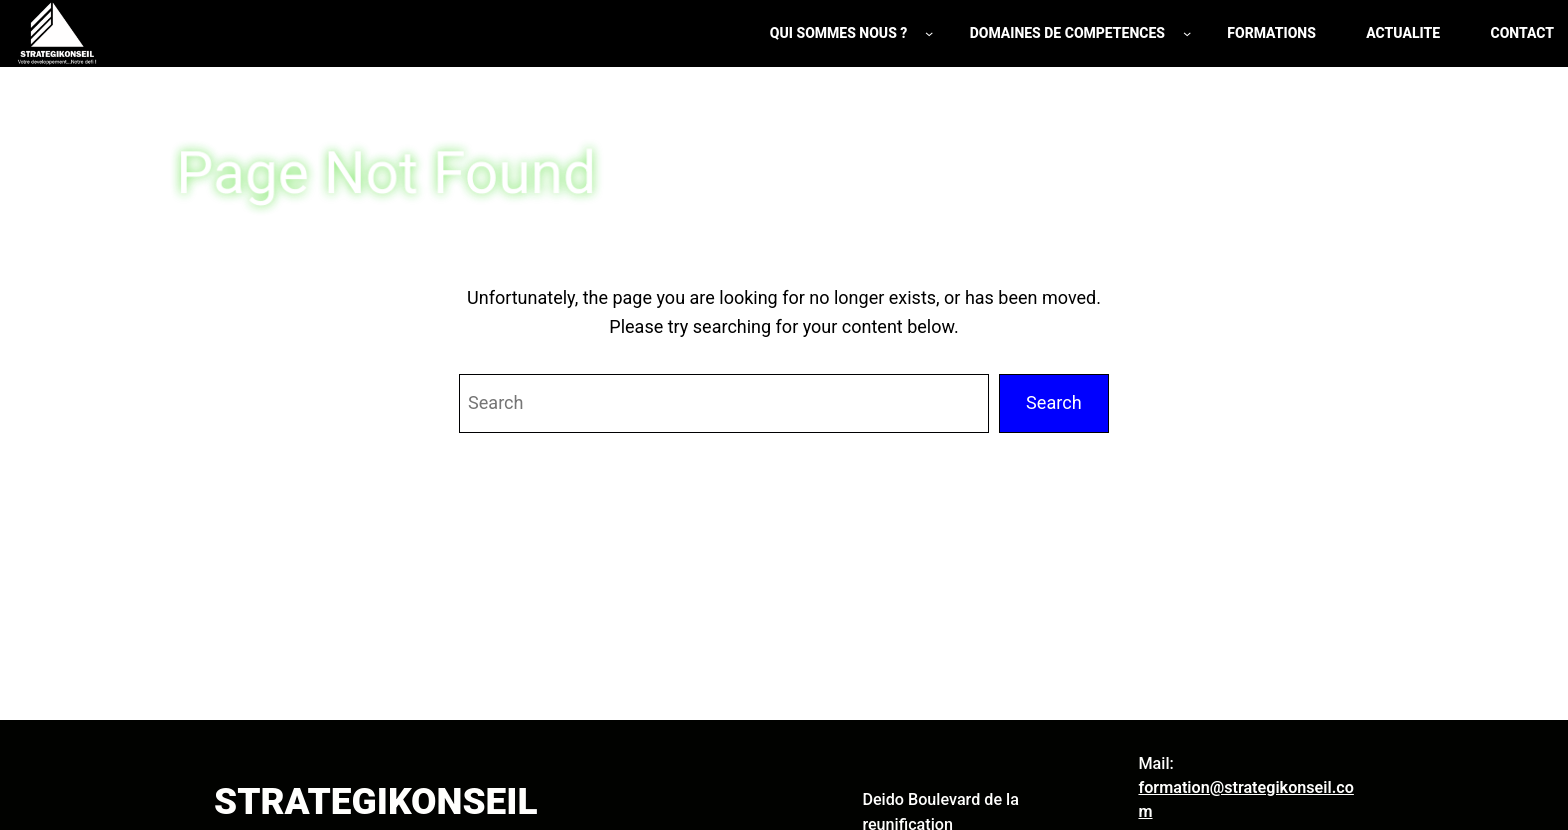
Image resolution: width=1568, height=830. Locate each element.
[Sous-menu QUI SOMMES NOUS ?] (929, 33)
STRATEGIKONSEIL (375, 801)
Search (1054, 402)
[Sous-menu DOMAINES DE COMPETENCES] (1187, 33)
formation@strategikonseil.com (1245, 799)
